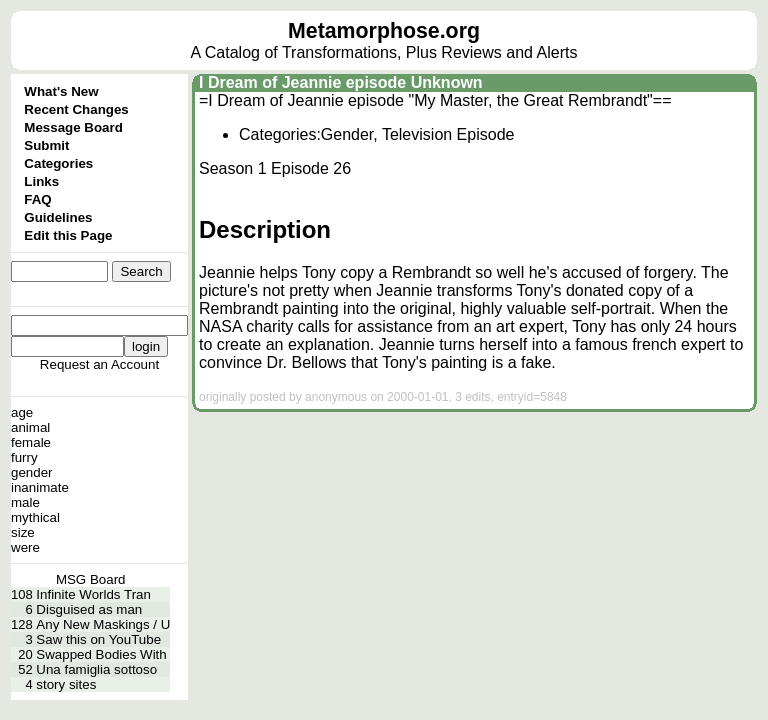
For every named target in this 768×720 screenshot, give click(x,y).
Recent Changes (76, 109)
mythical (35, 517)
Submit (46, 145)
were (25, 547)
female (31, 442)
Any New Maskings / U (103, 624)
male (25, 502)
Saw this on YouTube (98, 639)
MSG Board (91, 579)
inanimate (40, 487)
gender (32, 472)
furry (24, 457)
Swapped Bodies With (101, 654)
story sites (66, 684)
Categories (58, 163)
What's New (61, 91)
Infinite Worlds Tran (93, 594)
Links (41, 181)
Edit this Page (68, 235)
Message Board (73, 127)
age (22, 412)
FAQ (37, 199)
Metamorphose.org (384, 31)
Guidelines (58, 217)
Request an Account (99, 364)
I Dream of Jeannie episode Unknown (341, 82)
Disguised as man (89, 609)
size (23, 532)
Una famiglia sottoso (96, 669)
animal (30, 427)
